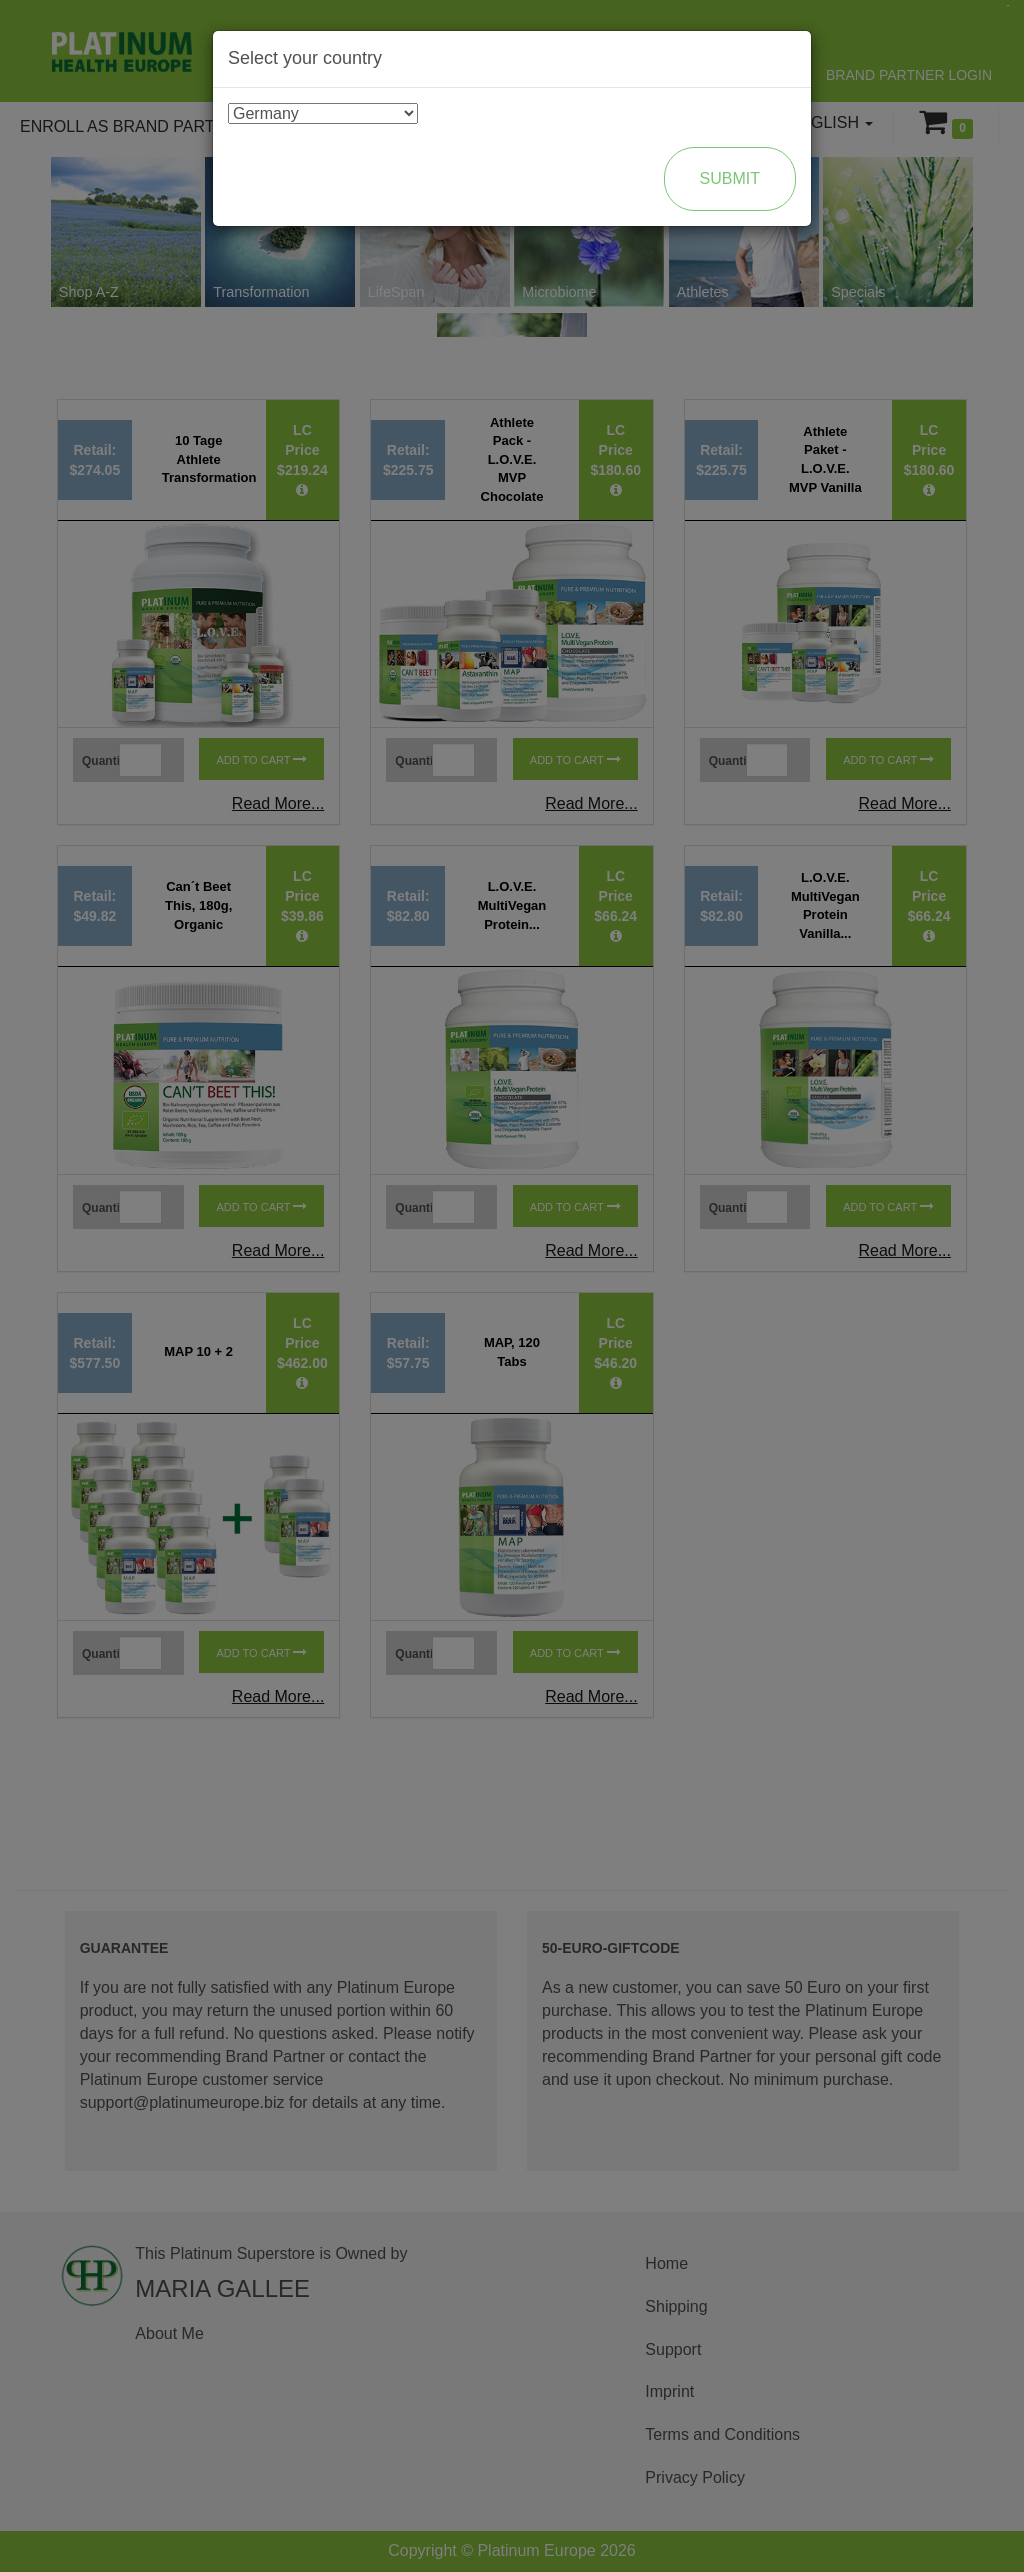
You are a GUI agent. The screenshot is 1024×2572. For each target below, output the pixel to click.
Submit (730, 178)
